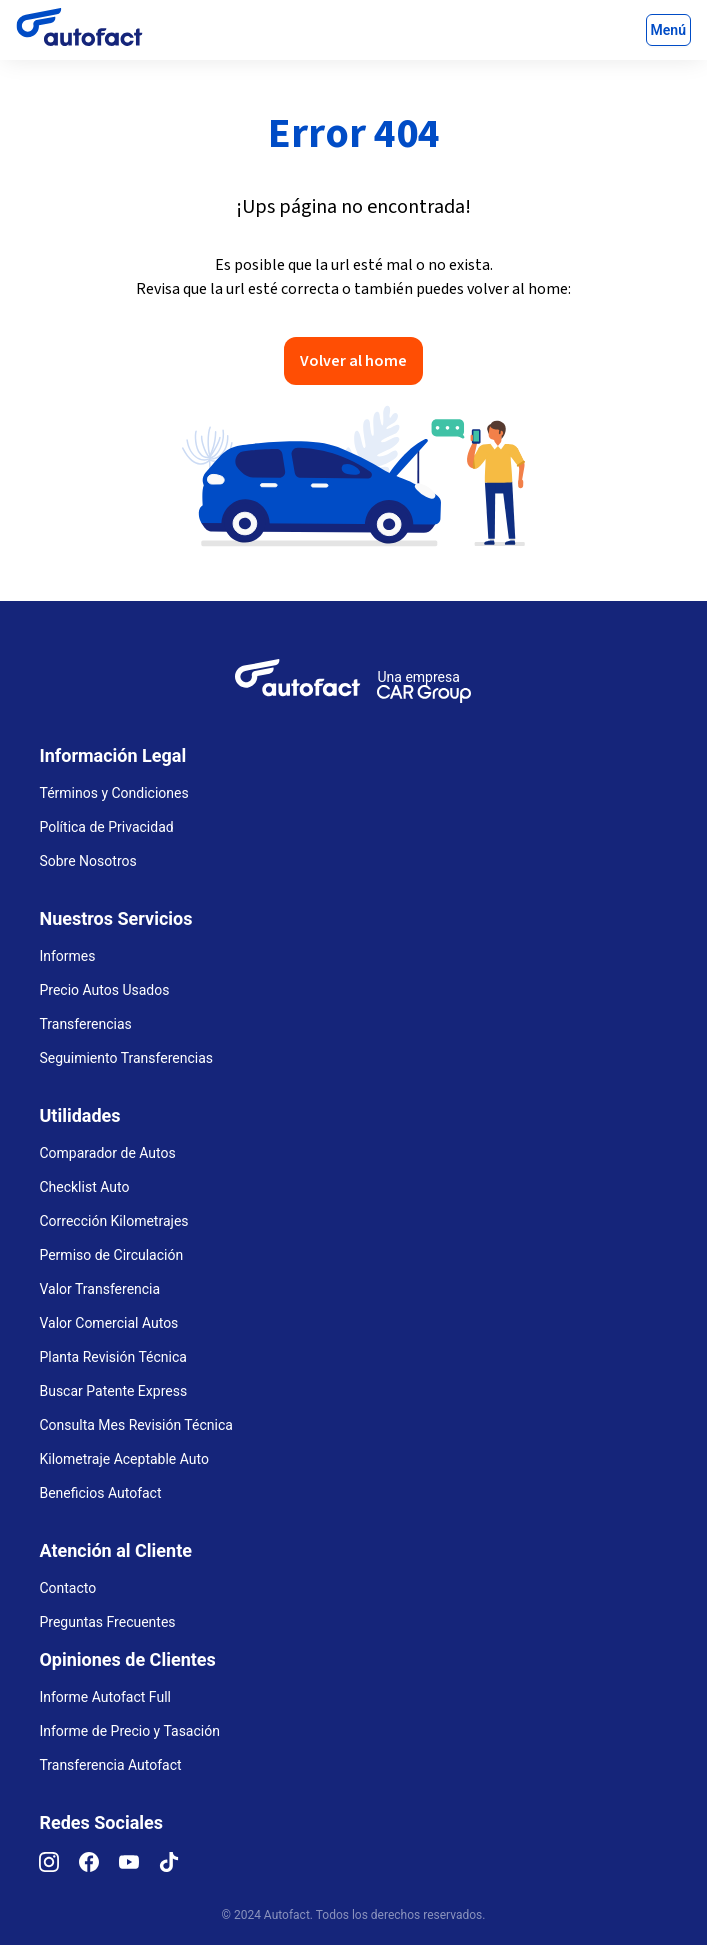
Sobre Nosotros (87, 861)
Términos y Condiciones (113, 793)
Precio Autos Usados (104, 990)
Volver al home (353, 361)
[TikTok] (179, 1867)
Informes (67, 956)
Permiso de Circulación (111, 1255)
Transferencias (85, 1024)
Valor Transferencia (99, 1289)
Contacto (67, 1588)
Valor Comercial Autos (108, 1323)
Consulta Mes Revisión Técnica (135, 1425)
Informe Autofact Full (105, 1697)
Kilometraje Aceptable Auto (124, 1459)
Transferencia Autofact (110, 1765)
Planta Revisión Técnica (112, 1357)
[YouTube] (139, 1867)
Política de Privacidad (106, 827)
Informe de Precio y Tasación (129, 1731)
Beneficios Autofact (100, 1493)
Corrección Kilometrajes (113, 1221)
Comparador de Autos (107, 1153)
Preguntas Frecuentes (107, 1622)
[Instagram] (59, 1867)
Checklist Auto (84, 1187)
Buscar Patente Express (113, 1391)
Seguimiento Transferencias (126, 1058)
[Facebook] (99, 1867)
